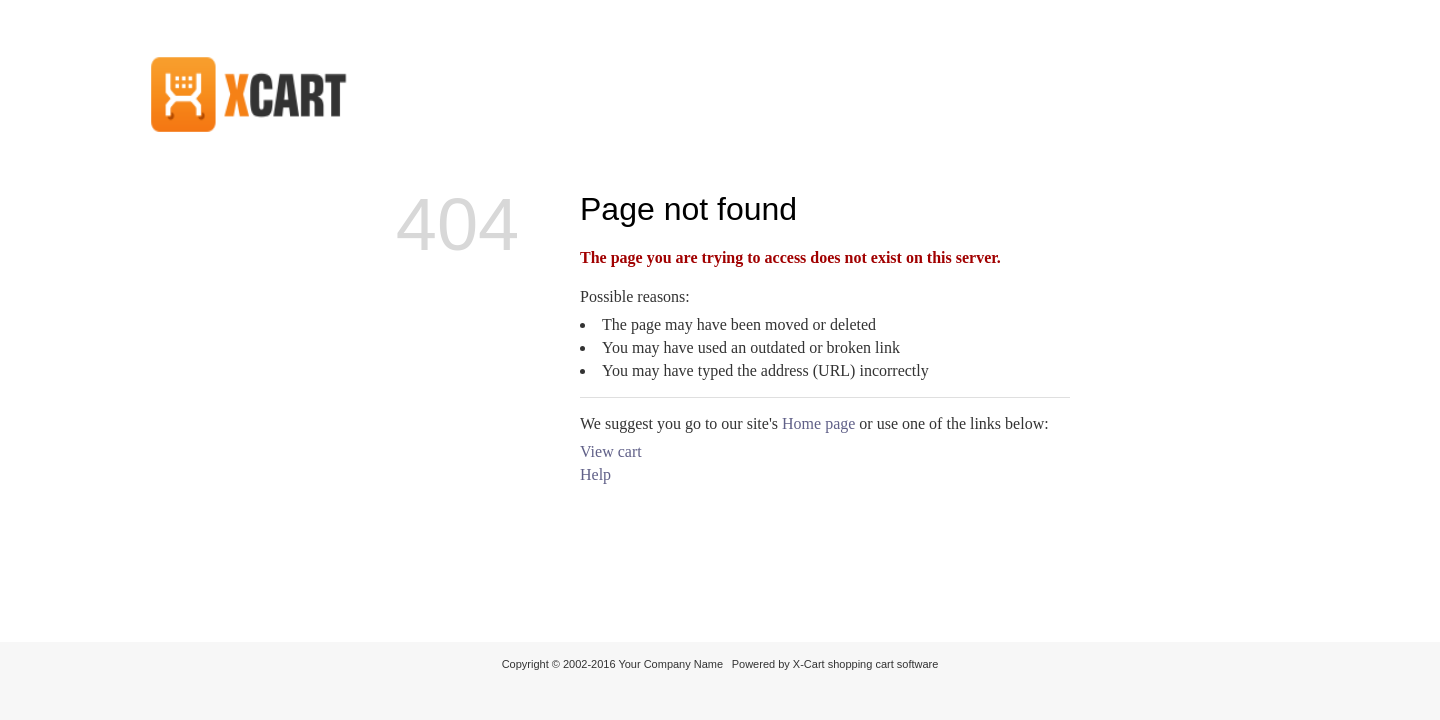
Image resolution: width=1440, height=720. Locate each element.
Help (595, 474)
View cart (611, 451)
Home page (818, 423)
